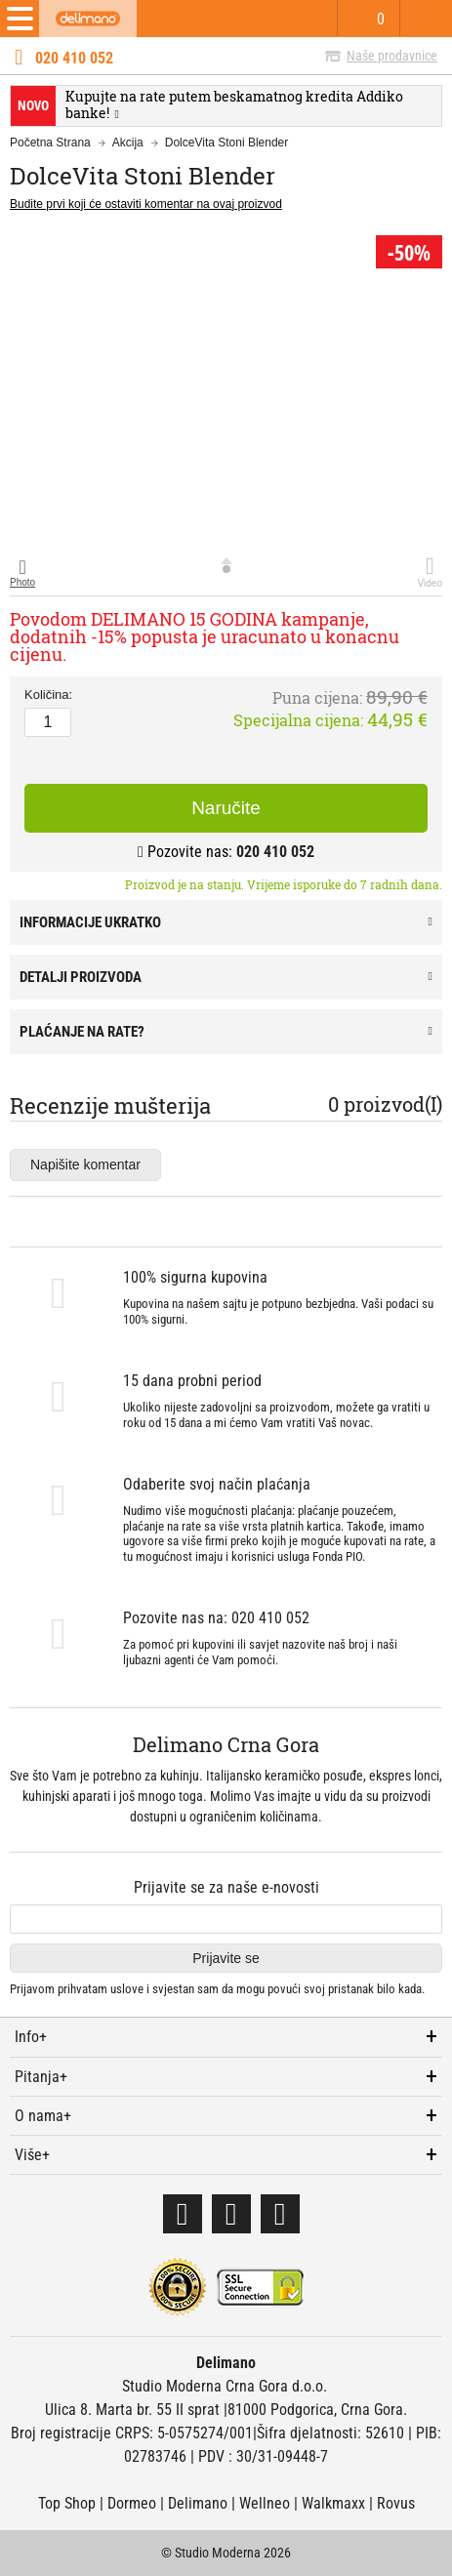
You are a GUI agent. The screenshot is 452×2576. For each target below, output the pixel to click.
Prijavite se (225, 1958)
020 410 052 (74, 58)
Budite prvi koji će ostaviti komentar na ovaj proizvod (146, 204)
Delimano (197, 2503)
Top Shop (67, 2503)
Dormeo (131, 2503)
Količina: (48, 695)
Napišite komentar (85, 1164)
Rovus (396, 2503)
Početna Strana (50, 142)
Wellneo (264, 2503)
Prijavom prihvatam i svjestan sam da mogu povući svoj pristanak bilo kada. (217, 1989)
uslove (127, 1989)
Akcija (128, 142)
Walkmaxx (333, 2503)
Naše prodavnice (392, 55)
